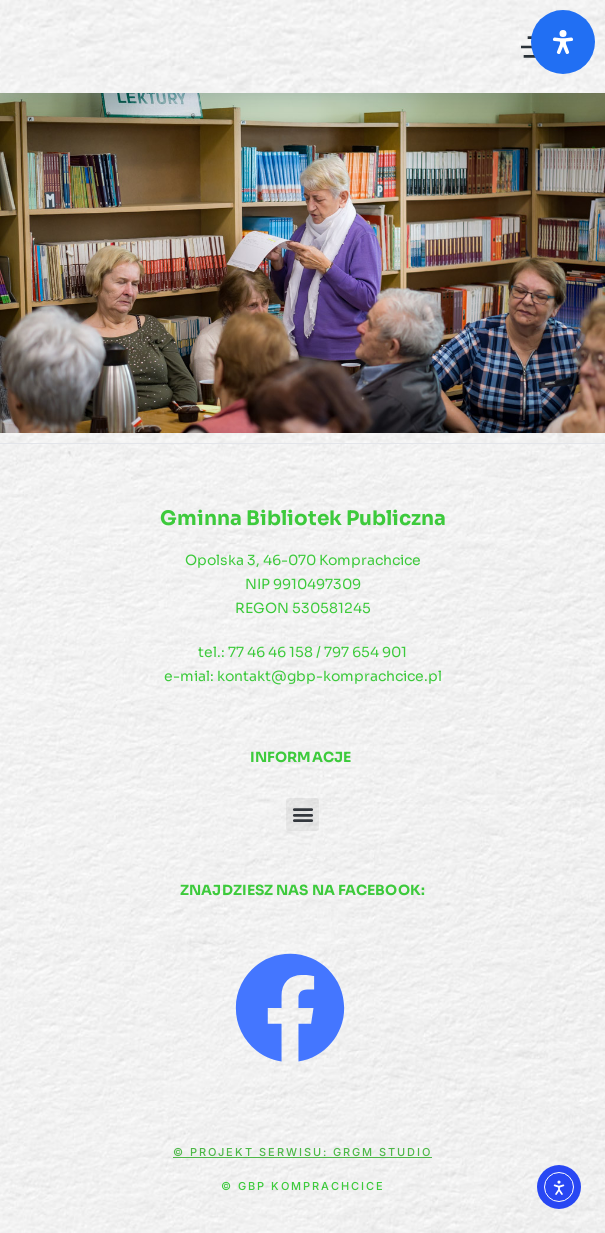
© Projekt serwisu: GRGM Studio (302, 1152)
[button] (302, 814)
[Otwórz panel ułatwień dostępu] (563, 42)
